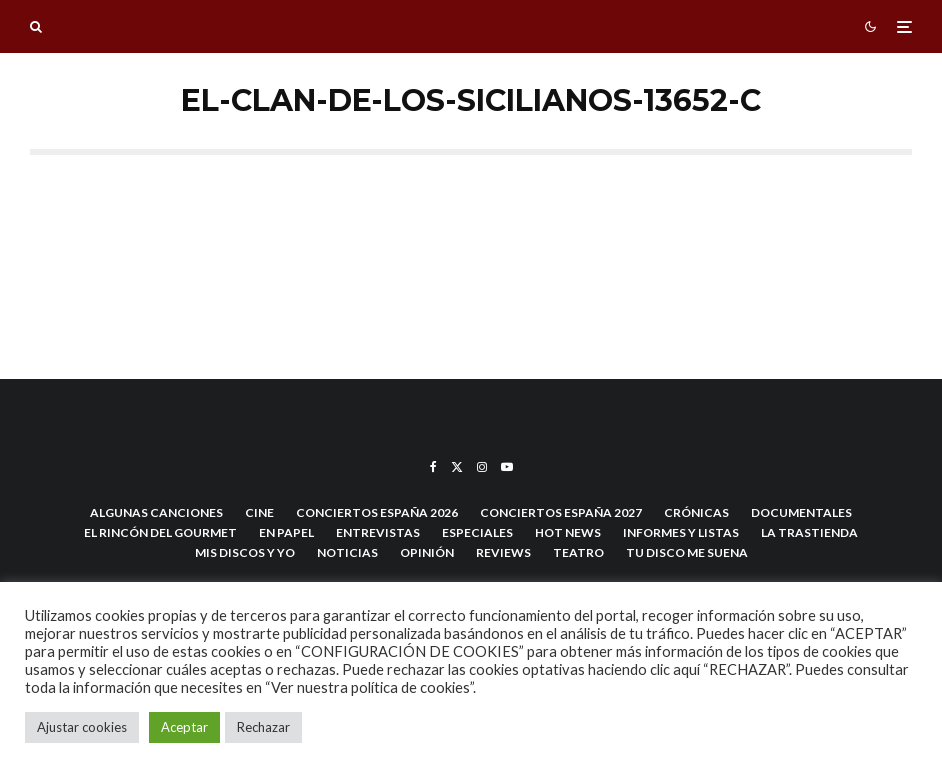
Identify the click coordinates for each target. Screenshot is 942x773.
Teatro (578, 552)
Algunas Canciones (156, 512)
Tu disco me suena (687, 552)
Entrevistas (378, 532)
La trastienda (809, 532)
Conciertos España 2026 (377, 512)
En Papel (286, 532)
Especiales (477, 532)
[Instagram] (482, 467)
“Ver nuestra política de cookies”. (370, 687)
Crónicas (696, 512)
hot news (568, 532)
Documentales (801, 512)
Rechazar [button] (263, 727)
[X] (457, 467)
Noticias (347, 552)
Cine (259, 512)
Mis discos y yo (245, 552)
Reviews (503, 552)
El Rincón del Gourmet (160, 532)
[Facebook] (433, 467)
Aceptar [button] (184, 727)
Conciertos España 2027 (561, 512)
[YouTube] (507, 467)
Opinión (427, 552)
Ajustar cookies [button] (82, 727)
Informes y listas (681, 532)
